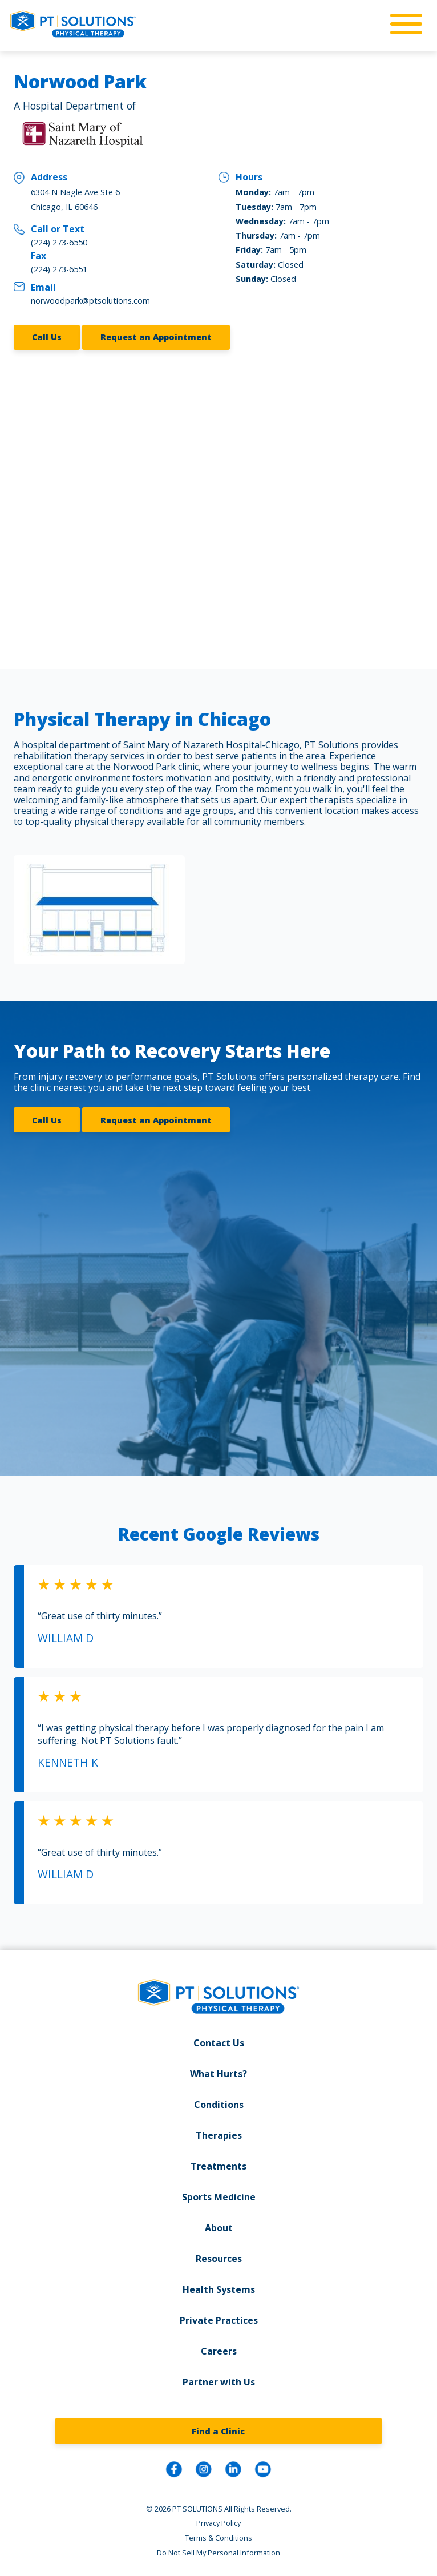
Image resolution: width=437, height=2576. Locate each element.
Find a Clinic (218, 2429)
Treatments (218, 2164)
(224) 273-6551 (59, 269)
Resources (219, 2257)
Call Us (47, 337)
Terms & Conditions (218, 2535)
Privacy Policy (218, 2520)
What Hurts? (218, 2072)
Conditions (219, 2103)
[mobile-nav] (403, 24)
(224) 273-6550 (59, 242)
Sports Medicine (219, 2195)
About (219, 2226)
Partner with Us (219, 2380)
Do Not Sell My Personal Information (218, 2550)
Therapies (219, 2133)
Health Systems (219, 2287)
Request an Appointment (156, 337)
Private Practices (219, 2318)
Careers (219, 2349)
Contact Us (218, 2041)
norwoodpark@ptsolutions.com (90, 300)
